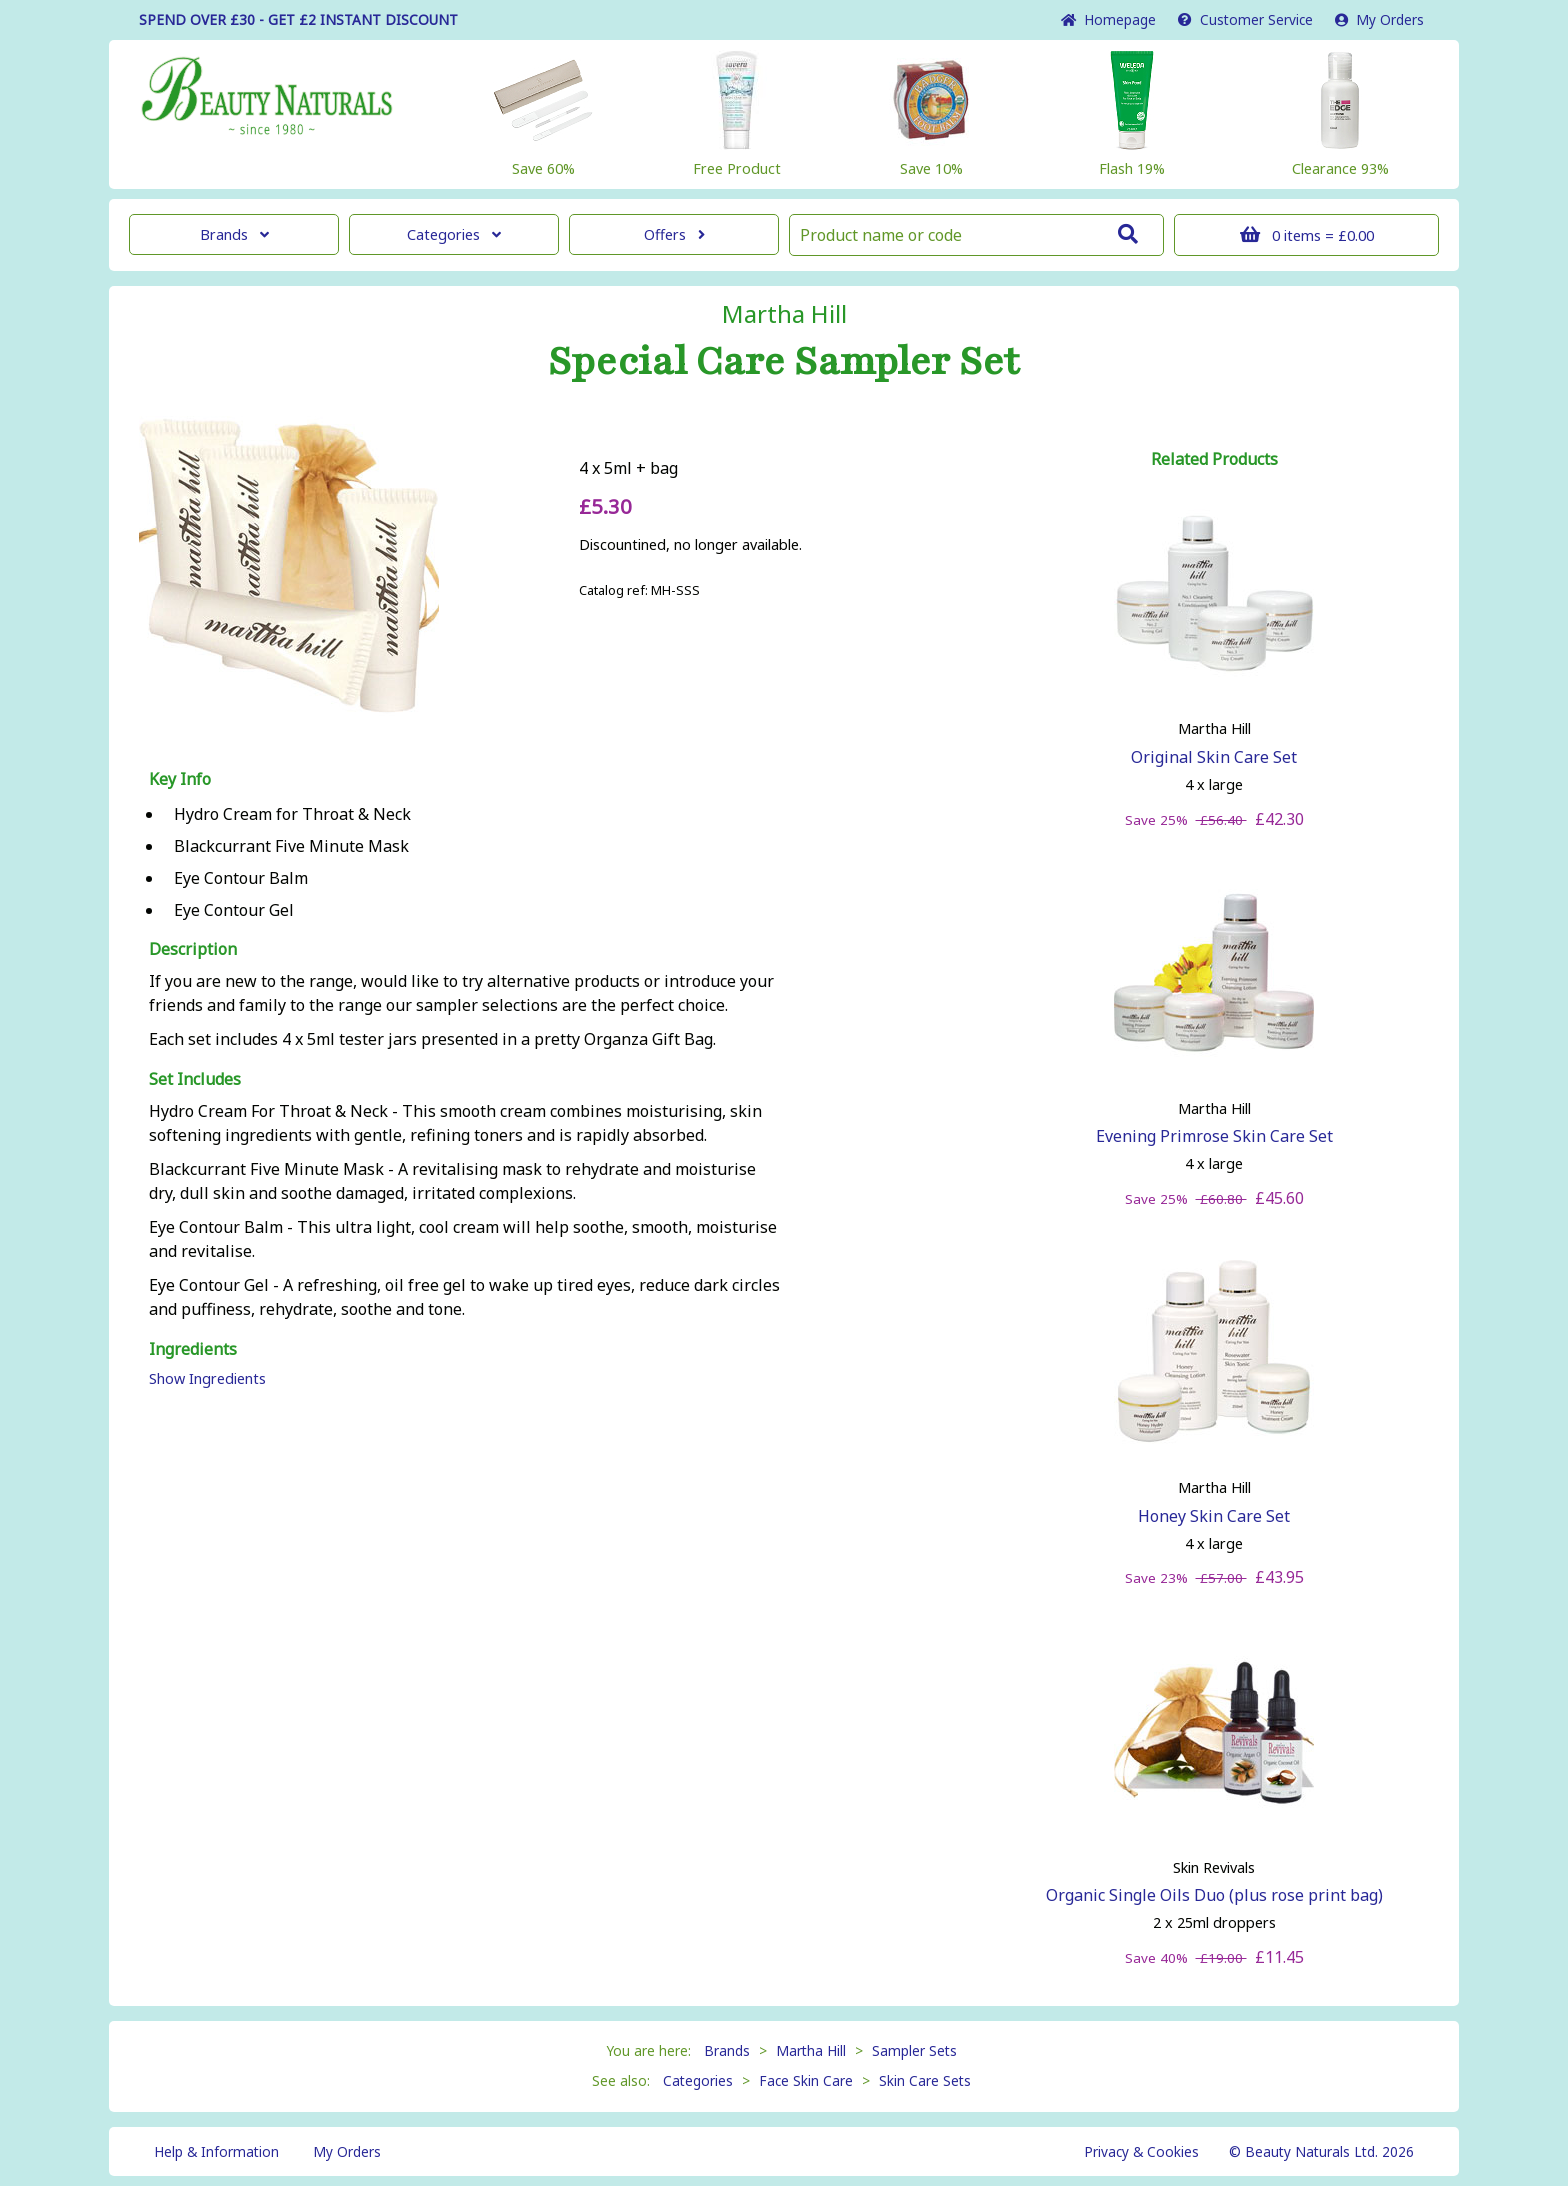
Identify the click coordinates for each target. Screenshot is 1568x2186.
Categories (454, 234)
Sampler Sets (914, 2050)
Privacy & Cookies (1141, 2151)
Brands (234, 234)
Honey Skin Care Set (1214, 1516)
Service (1245, 19)
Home (1108, 19)
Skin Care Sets (925, 2080)
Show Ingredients (207, 1378)
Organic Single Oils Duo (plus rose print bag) (1214, 1895)
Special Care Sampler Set (784, 362)
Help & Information (216, 2151)
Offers (674, 234)
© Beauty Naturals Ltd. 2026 (1321, 2151)
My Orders (1379, 19)
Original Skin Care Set (1214, 757)
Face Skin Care (806, 2080)
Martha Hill (784, 314)
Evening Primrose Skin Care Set (1214, 1136)
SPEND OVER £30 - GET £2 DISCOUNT (298, 19)
